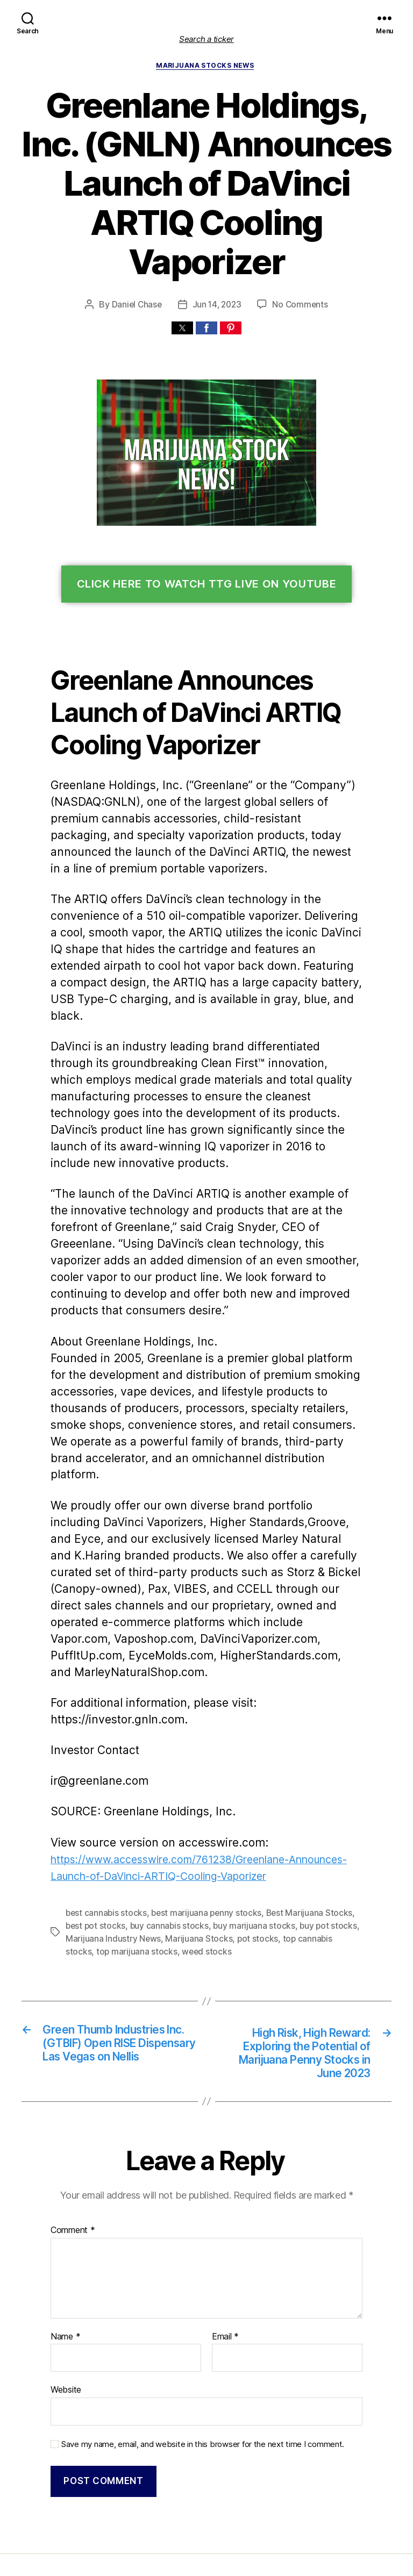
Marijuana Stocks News (206, 66)
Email (225, 2258)
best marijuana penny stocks (199, 1830)
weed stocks (155, 1869)
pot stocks (248, 1856)
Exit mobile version (206, 2562)
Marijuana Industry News (111, 1856)
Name (65, 2258)
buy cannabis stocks (145, 1843)
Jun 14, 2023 (217, 305)
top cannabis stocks (308, 1856)
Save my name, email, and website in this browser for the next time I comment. (196, 2363)
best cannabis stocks (104, 1830)
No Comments (299, 305)
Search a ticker (206, 39)
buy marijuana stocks (226, 1843)
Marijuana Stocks (193, 1856)
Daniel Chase (138, 305)
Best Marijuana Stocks (298, 1830)
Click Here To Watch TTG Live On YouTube (206, 586)
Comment (71, 2152)
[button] (182, 329)
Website (66, 2310)
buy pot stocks (295, 1843)
